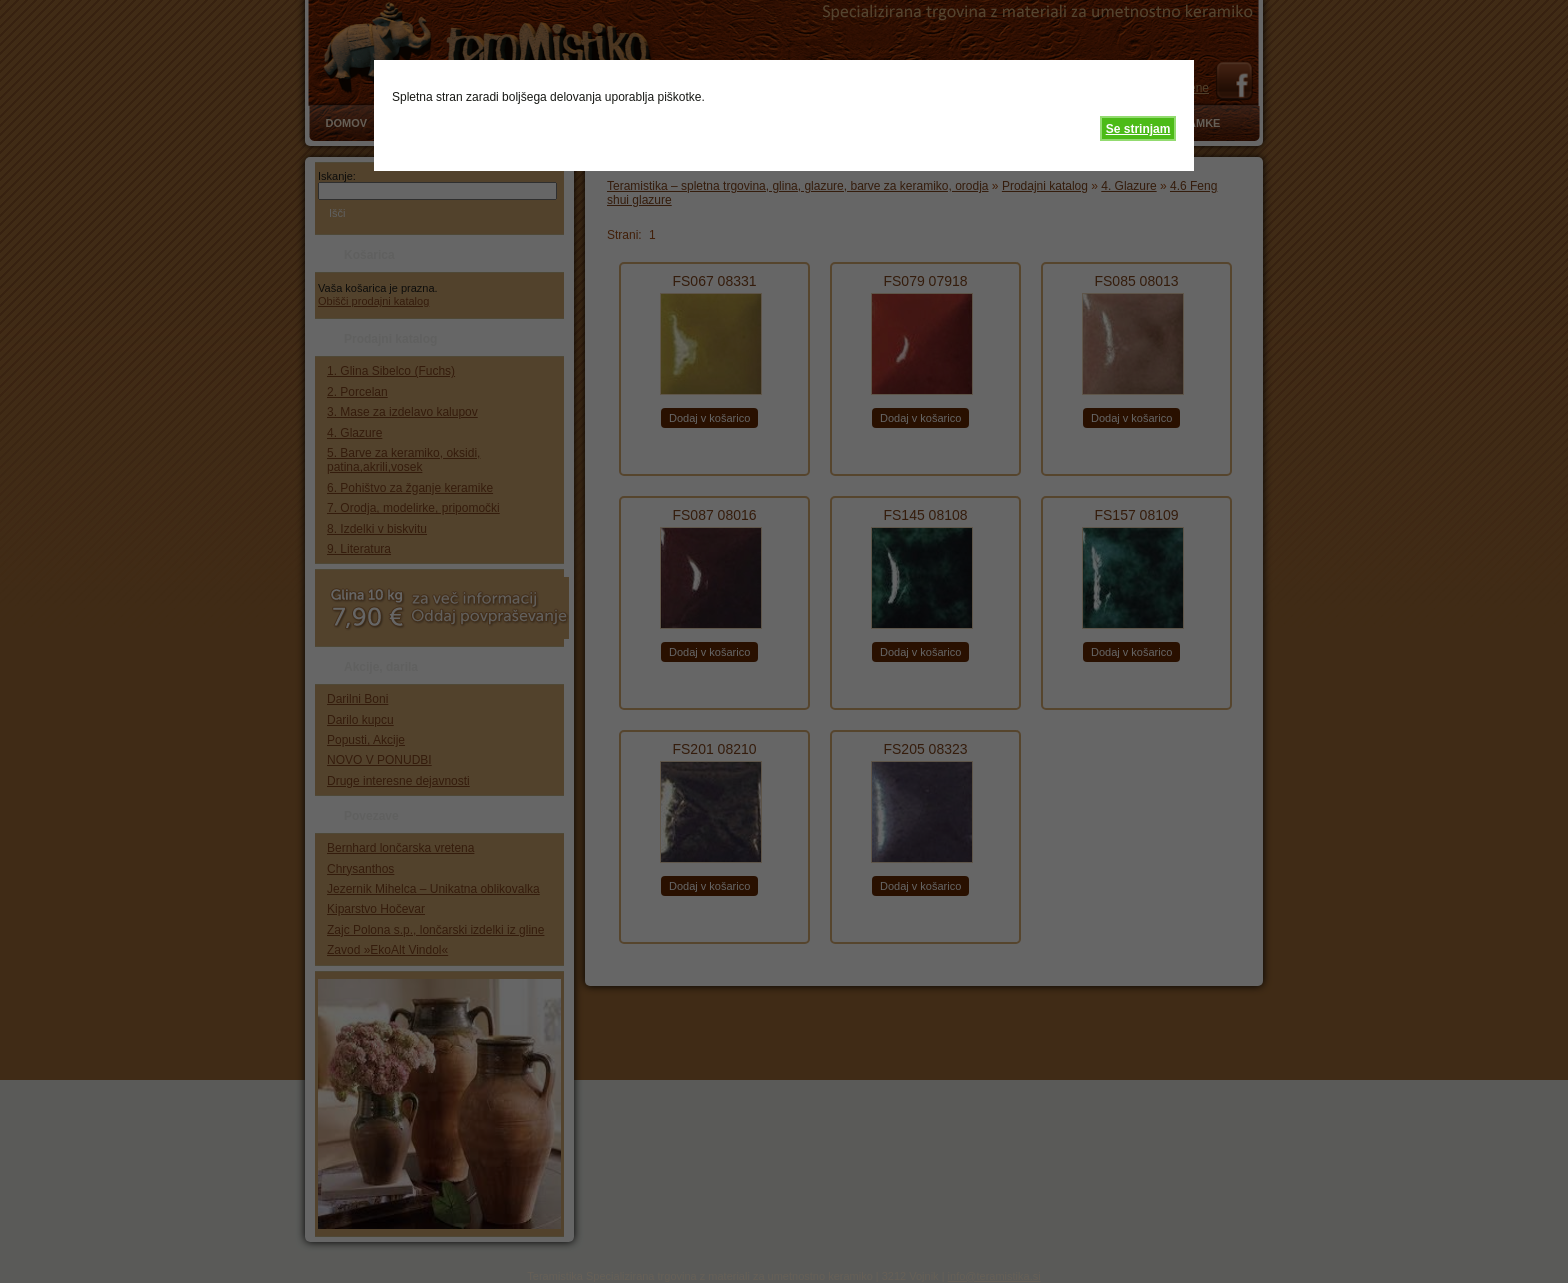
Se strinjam (1138, 129)
